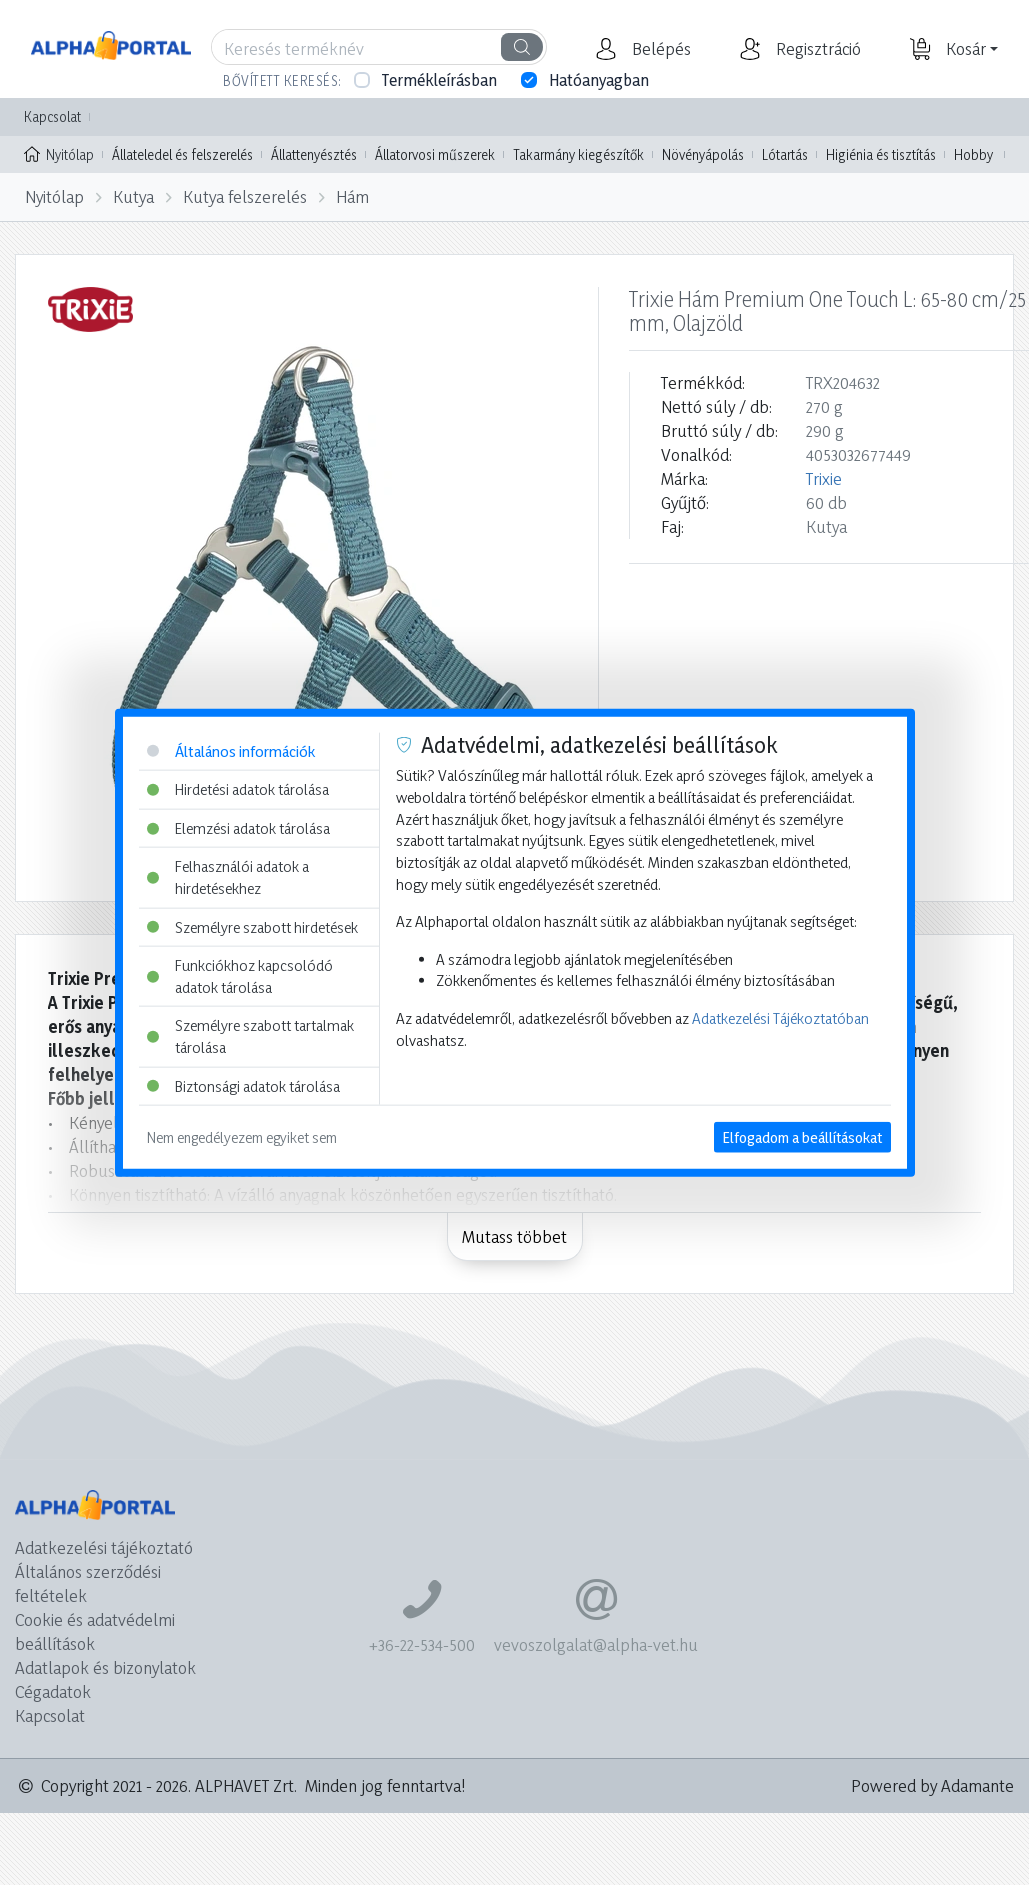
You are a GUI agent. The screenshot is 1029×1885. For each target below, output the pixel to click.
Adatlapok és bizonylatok (105, 1667)
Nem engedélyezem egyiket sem (242, 1137)
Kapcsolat (52, 116)
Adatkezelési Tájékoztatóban (780, 1018)
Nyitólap (59, 153)
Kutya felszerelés (245, 196)
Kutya (133, 196)
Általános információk (231, 750)
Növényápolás (703, 154)
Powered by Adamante (932, 1785)
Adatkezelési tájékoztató (104, 1547)
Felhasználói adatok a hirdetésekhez (228, 877)
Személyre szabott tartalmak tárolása (250, 1036)
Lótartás (785, 154)
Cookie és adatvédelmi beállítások (95, 1631)
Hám (352, 196)
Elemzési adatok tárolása (238, 827)
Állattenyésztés (314, 154)
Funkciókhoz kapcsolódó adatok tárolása (240, 976)
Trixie (824, 478)
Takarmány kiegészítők (578, 154)
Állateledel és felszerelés (182, 154)
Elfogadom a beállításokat (802, 1137)
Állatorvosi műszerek (435, 154)
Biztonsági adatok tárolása (243, 1085)
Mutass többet (514, 1236)
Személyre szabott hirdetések (252, 926)
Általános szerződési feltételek (88, 1583)
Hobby (973, 154)
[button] (659, 49)
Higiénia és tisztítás (881, 154)
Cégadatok (53, 1691)
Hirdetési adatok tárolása (238, 789)
